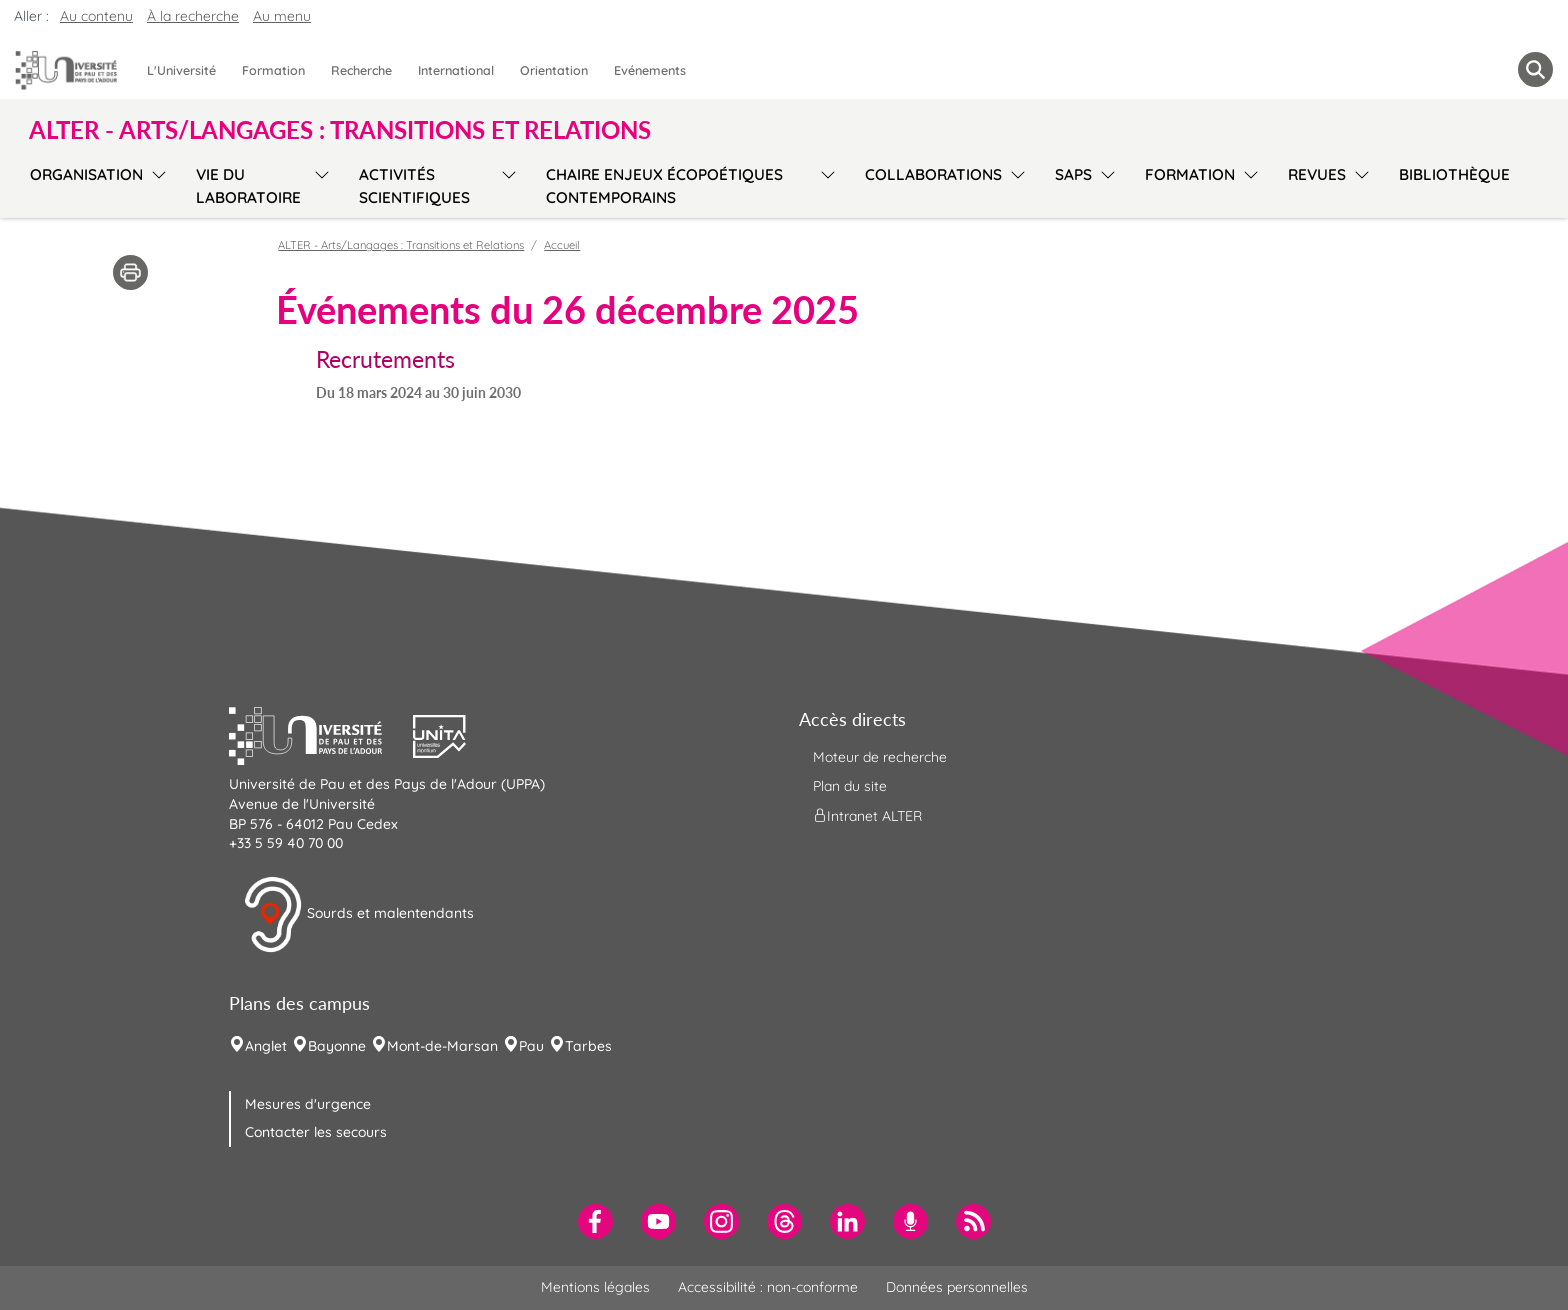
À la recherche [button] (193, 16)
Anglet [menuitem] (266, 1046)
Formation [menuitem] (273, 70)
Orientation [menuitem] (554, 70)
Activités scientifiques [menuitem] (414, 186)
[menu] (155, 183)
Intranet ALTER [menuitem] (867, 816)
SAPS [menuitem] (1073, 174)
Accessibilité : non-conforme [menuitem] (768, 1287)
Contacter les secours (316, 1132)
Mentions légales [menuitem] (595, 1287)
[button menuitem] (1535, 69)
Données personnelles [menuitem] (957, 1287)
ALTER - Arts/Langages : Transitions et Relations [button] (340, 130)
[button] (321, 734)
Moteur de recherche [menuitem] (880, 757)
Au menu (282, 16)
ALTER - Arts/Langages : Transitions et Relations (401, 245)
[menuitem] (595, 1221)
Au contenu (96, 16)
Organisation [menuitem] (86, 174)
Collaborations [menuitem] (933, 174)
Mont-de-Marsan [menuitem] (442, 1046)
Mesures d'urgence (308, 1104)
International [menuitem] (456, 70)
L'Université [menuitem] (181, 70)
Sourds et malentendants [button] (358, 915)
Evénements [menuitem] (650, 70)
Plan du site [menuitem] (850, 786)
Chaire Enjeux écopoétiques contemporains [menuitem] (664, 186)
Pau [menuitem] (531, 1046)
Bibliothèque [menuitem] (1454, 174)
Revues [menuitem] (1317, 174)
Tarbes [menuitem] (588, 1046)
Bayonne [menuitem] (337, 1046)
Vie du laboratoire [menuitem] (248, 186)
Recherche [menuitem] (361, 70)
